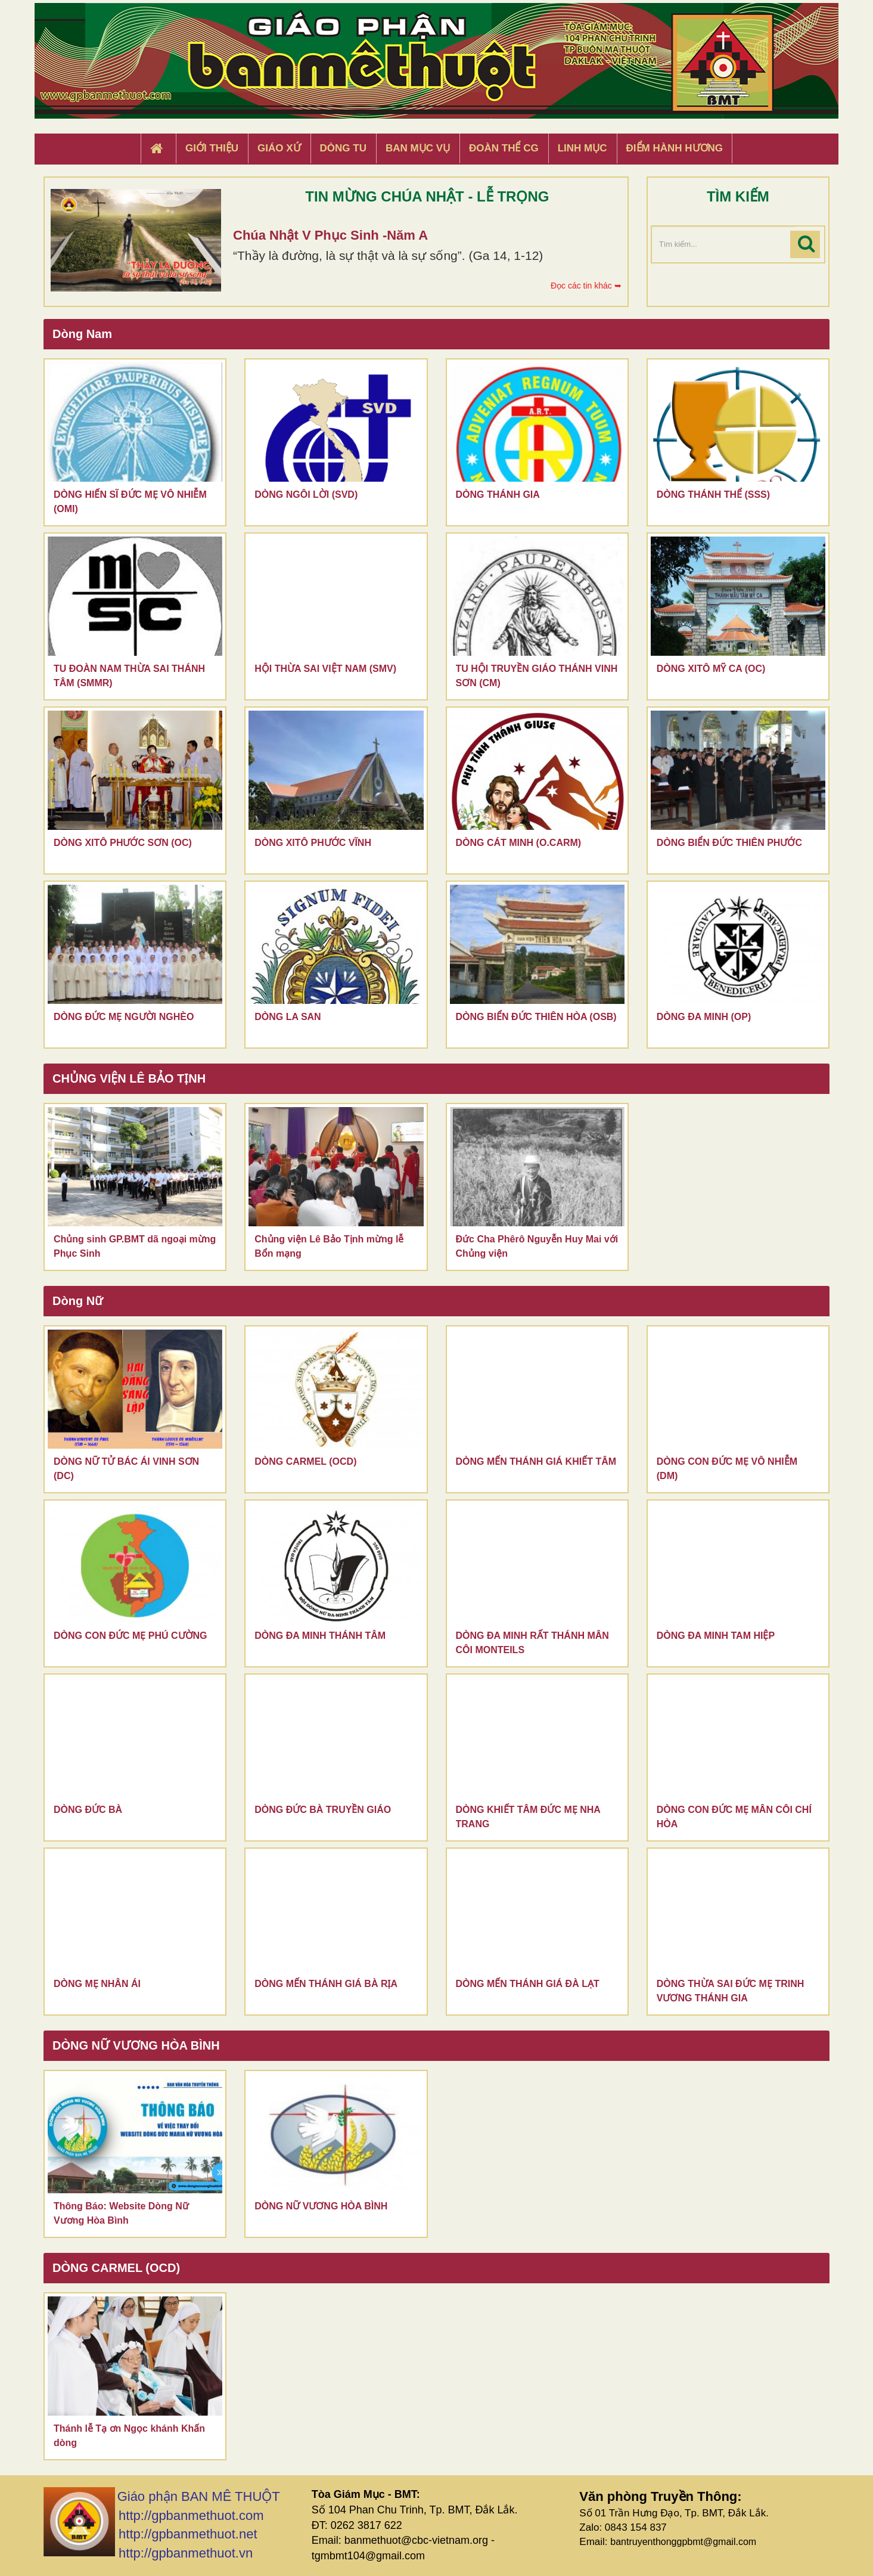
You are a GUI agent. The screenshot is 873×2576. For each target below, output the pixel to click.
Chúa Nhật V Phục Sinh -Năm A (330, 235)
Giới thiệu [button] (211, 148)
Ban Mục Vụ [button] (418, 148)
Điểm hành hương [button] (674, 148)
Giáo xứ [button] (279, 148)
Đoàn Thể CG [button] (504, 148)
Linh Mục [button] (582, 148)
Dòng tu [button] (343, 148)
